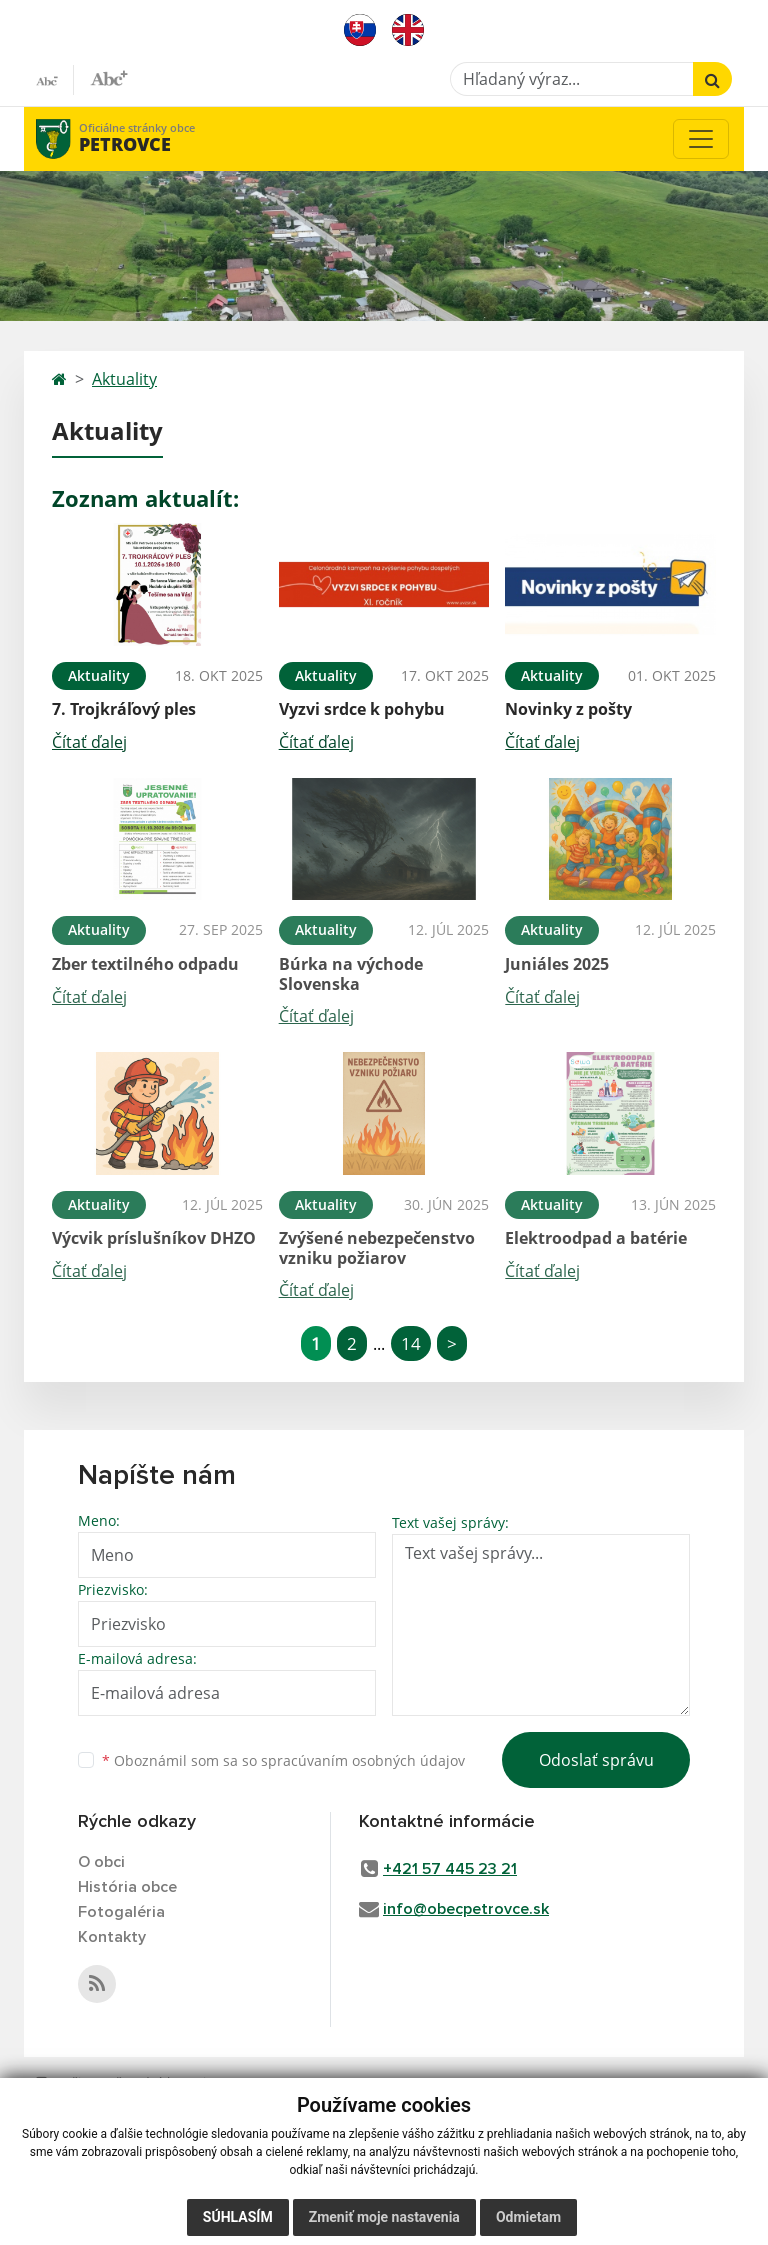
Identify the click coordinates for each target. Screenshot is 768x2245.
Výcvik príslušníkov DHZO (154, 1238)
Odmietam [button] (528, 2217)
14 (411, 1343)
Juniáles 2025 (557, 964)
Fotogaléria (121, 1912)
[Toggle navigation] (701, 139)
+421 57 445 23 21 (450, 1869)
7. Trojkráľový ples (124, 709)
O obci (101, 1862)
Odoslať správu (596, 1760)
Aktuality (124, 379)
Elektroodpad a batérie (596, 1238)
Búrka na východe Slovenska (351, 973)
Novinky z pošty (568, 709)
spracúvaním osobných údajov (363, 1760)
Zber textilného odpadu (145, 964)
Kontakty (112, 1937)
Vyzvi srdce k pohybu (362, 709)
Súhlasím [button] (238, 2217)
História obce (127, 1887)
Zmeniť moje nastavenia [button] (384, 2217)
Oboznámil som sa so (283, 1760)
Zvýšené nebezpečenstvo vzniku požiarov (377, 1247)
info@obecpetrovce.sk (466, 1909)
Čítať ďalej (89, 742)
